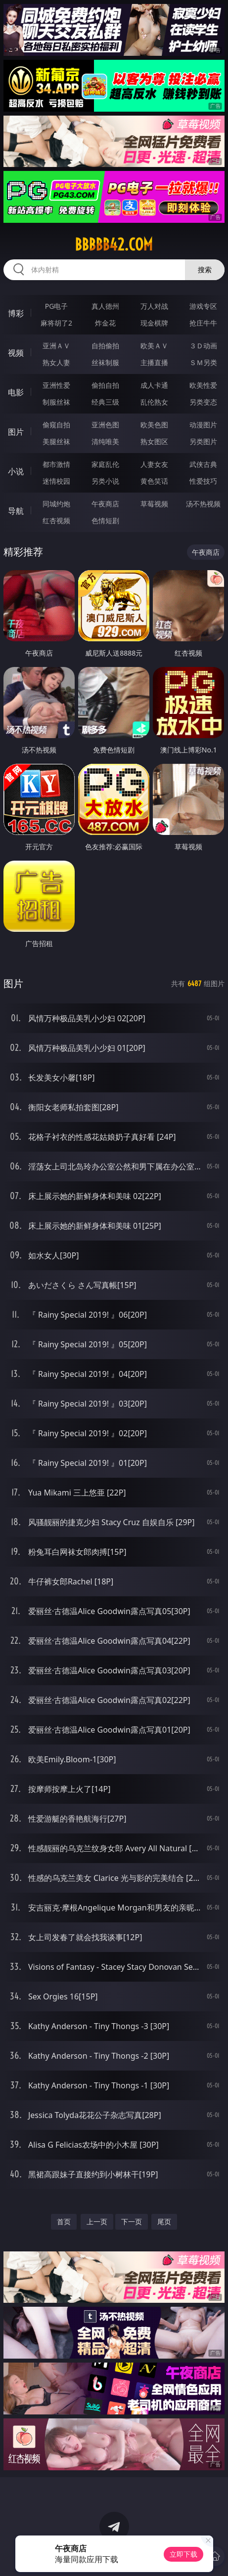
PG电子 (56, 306)
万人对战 (154, 306)
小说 (16, 471)
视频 (16, 352)
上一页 (97, 2221)
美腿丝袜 (56, 441)
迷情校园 (56, 481)
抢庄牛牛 (203, 323)
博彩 (16, 313)
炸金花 (105, 323)
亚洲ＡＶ (56, 345)
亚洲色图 (105, 424)
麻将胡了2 (56, 323)
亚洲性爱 (56, 385)
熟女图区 (154, 441)
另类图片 (203, 441)
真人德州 (105, 306)
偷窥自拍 (56, 424)
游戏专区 (203, 306)
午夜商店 (105, 503)
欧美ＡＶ (154, 345)
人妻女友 (154, 464)
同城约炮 (56, 503)
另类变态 (203, 402)
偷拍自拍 (105, 385)
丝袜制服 (105, 362)
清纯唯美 (105, 441)
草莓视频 (154, 503)
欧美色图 (154, 424)
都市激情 (56, 464)
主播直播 (154, 362)
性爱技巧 (203, 481)
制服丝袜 (56, 402)
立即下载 (183, 2554)
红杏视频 (56, 520)
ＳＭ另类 (203, 362)
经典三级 (105, 402)
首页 (64, 2221)
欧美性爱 (203, 385)
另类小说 (105, 481)
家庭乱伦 (105, 464)
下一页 (131, 2221)
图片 (16, 431)
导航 (16, 510)
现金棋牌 (154, 323)
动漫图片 (203, 424)
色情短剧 (105, 520)
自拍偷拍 (105, 345)
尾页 (164, 2221)
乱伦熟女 (154, 402)
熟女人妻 (56, 362)
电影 (16, 392)
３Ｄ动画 (203, 345)
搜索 (205, 269)
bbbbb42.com (114, 244)
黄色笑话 (154, 481)
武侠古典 (203, 464)
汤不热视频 (203, 503)
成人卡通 (154, 385)
